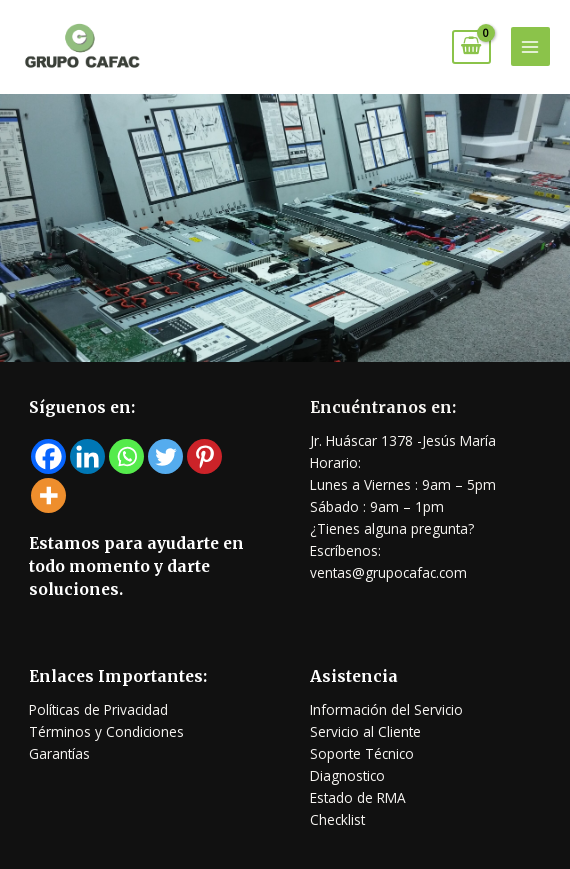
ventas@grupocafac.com (388, 572)
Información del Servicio (386, 709)
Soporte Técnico (362, 753)
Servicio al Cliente (365, 731)
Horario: (335, 462)
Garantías (59, 753)
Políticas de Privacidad (98, 709)
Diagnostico (347, 775)
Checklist (337, 819)
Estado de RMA (358, 797)
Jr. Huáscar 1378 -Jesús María (403, 440)
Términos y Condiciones (106, 731)
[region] (285, 228)
